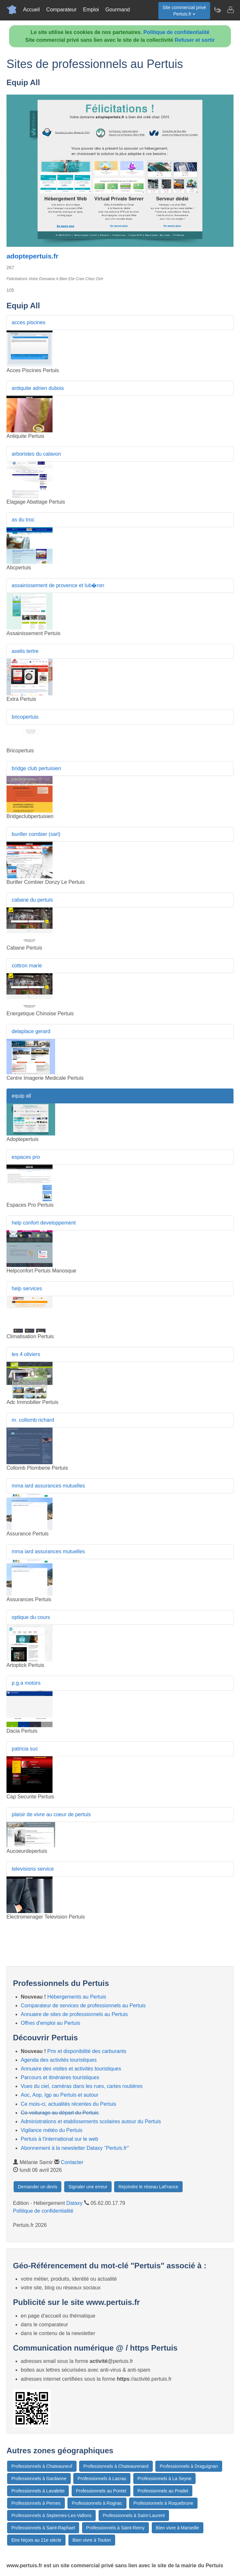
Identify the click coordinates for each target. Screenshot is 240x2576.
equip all (21, 1096)
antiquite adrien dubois (38, 388)
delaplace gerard (31, 1031)
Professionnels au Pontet (101, 2490)
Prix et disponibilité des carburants (86, 2051)
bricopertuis (25, 717)
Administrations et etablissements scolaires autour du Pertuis (91, 2121)
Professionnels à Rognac (97, 2503)
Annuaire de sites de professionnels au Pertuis (74, 2014)
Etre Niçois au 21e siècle (36, 2540)
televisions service (33, 1869)
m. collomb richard (33, 1420)
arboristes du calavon (36, 454)
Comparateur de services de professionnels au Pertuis (83, 2005)
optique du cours (31, 1617)
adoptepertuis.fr (32, 256)
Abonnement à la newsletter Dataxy (74, 2148)
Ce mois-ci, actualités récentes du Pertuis (68, 2104)
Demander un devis (37, 2186)
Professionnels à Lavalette (38, 2490)
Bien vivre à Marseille (177, 2527)
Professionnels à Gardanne (38, 2478)
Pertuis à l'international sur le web (59, 2139)
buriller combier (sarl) (36, 834)
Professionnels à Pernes (36, 2503)
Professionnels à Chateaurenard (116, 2466)
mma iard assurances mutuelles (48, 1485)
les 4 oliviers (26, 1354)
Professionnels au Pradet (163, 2490)
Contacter (72, 2162)
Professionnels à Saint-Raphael (43, 2527)
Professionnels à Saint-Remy (115, 2527)
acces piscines (28, 322)
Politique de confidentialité (176, 32)
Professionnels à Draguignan (189, 2466)
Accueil (31, 9)
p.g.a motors (26, 1683)
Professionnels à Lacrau (102, 2478)
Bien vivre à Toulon (92, 2540)
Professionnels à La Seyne (165, 2478)
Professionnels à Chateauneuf (41, 2466)
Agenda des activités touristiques (59, 2060)
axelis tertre (25, 651)
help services (27, 1288)
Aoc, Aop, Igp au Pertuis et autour (59, 2095)
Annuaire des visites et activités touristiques (71, 2068)
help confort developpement (44, 1222)
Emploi (91, 9)
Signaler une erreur (87, 2186)
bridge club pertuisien (36, 768)
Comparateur (61, 9)
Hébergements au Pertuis (76, 1997)
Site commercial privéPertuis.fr (184, 11)
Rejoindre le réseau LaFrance (148, 2186)
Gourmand (117, 9)
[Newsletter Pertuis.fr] (217, 9)
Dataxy (74, 2203)
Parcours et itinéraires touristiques (60, 2077)
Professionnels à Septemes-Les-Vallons (51, 2515)
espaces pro (26, 1157)
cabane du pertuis (32, 900)
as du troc (23, 519)
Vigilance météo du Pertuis (51, 2130)
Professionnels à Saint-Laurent (134, 2515)
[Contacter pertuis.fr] (230, 9)
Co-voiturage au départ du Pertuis (60, 2112)
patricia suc (25, 1748)
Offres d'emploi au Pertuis (50, 2023)
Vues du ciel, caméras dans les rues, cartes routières (82, 2086)
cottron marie (27, 965)
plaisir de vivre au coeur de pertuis (51, 1814)
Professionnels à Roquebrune (163, 2503)
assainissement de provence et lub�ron (58, 585)
